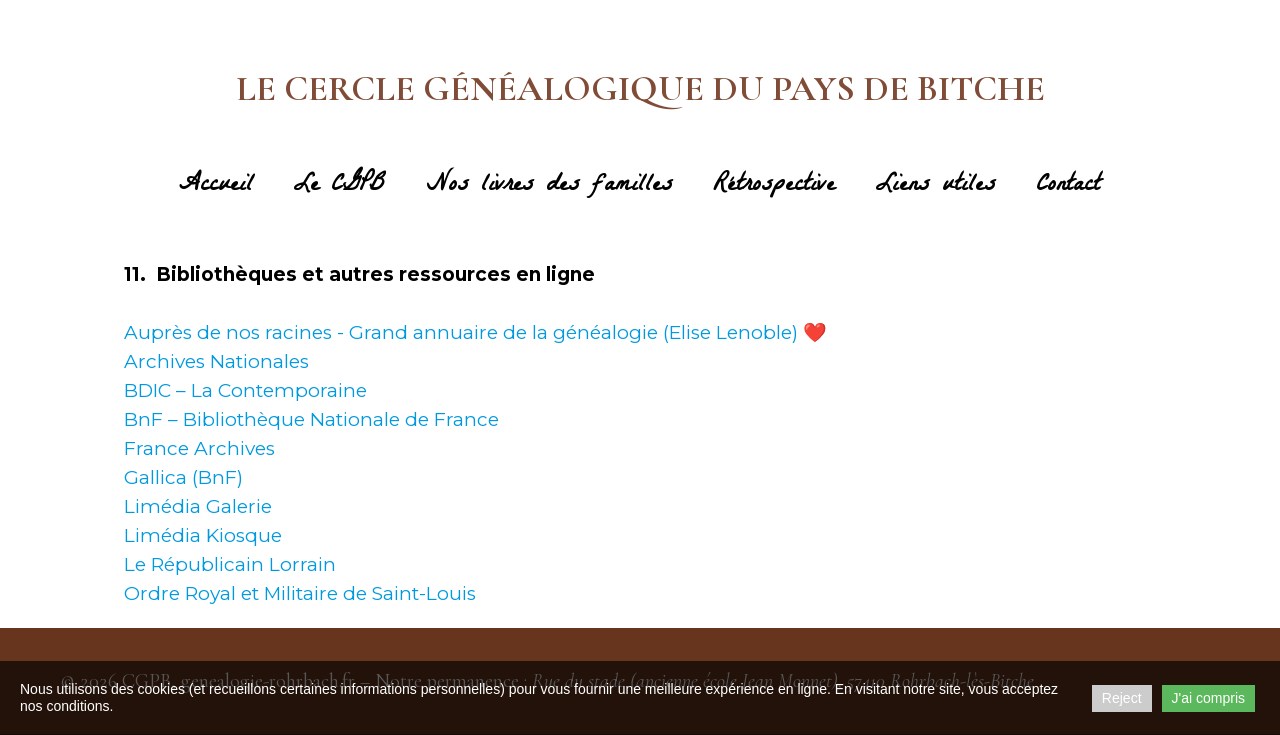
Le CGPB (339, 187)
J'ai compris (1208, 698)
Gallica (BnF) (183, 477)
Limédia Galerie (198, 506)
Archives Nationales (216, 361)
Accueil (216, 187)
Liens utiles (935, 187)
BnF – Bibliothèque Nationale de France (311, 419)
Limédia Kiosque (203, 535)
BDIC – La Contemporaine (245, 390)
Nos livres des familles (549, 187)
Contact (1068, 187)
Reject (1122, 698)
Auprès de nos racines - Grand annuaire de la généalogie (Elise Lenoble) (461, 332)
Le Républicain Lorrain (230, 564)
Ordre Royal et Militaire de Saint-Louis (300, 593)
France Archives (199, 448)
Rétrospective (774, 187)
